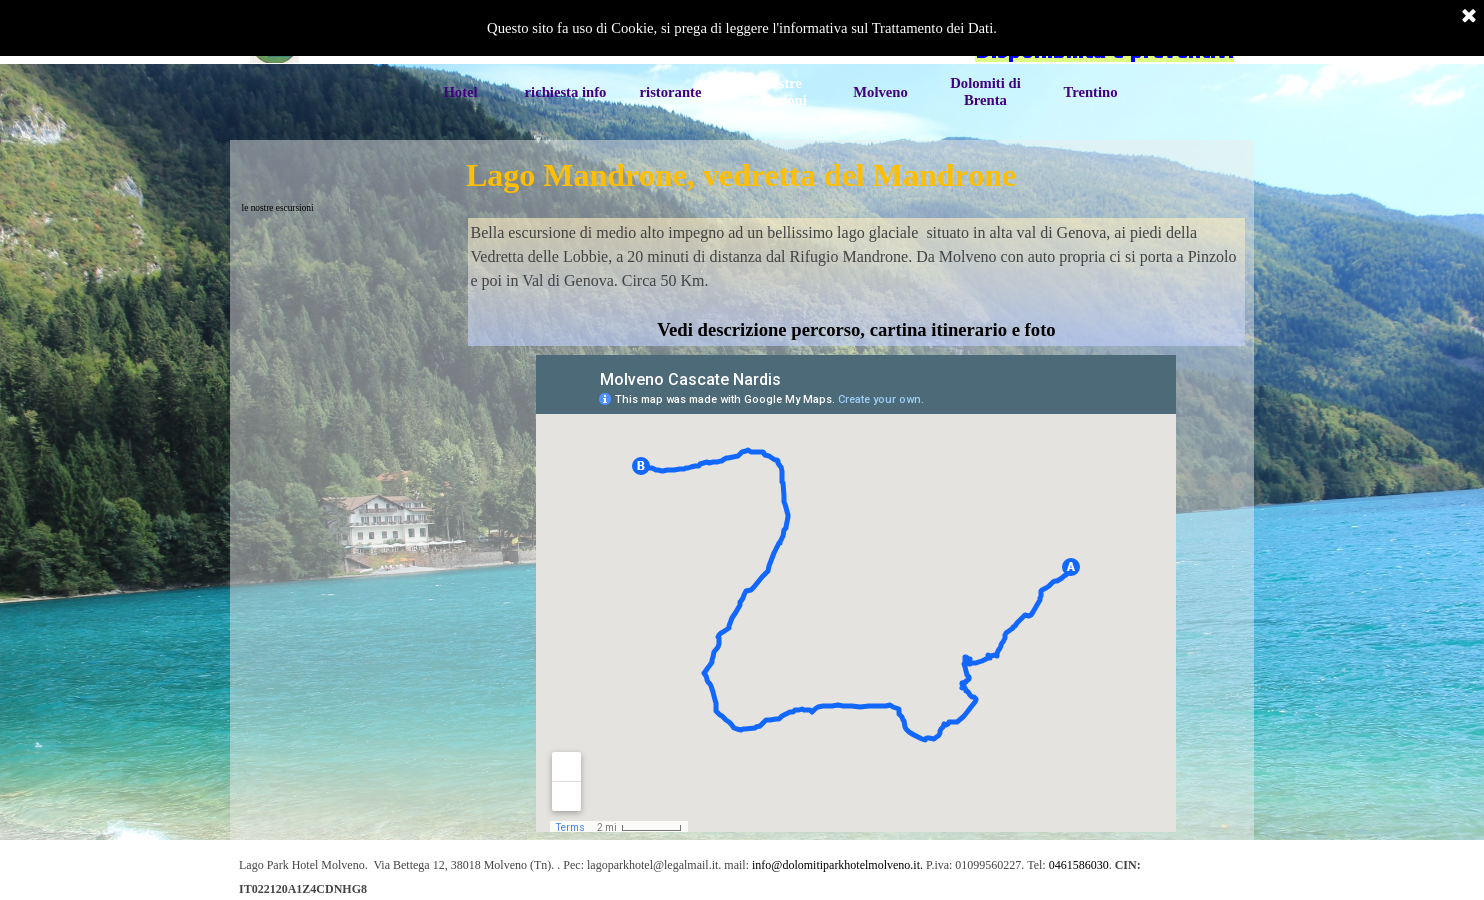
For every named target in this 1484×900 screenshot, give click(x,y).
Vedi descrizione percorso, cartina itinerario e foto (856, 329)
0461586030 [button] (1079, 865)
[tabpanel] (857, 282)
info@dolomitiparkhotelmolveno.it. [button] (837, 865)
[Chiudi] (1469, 17)
